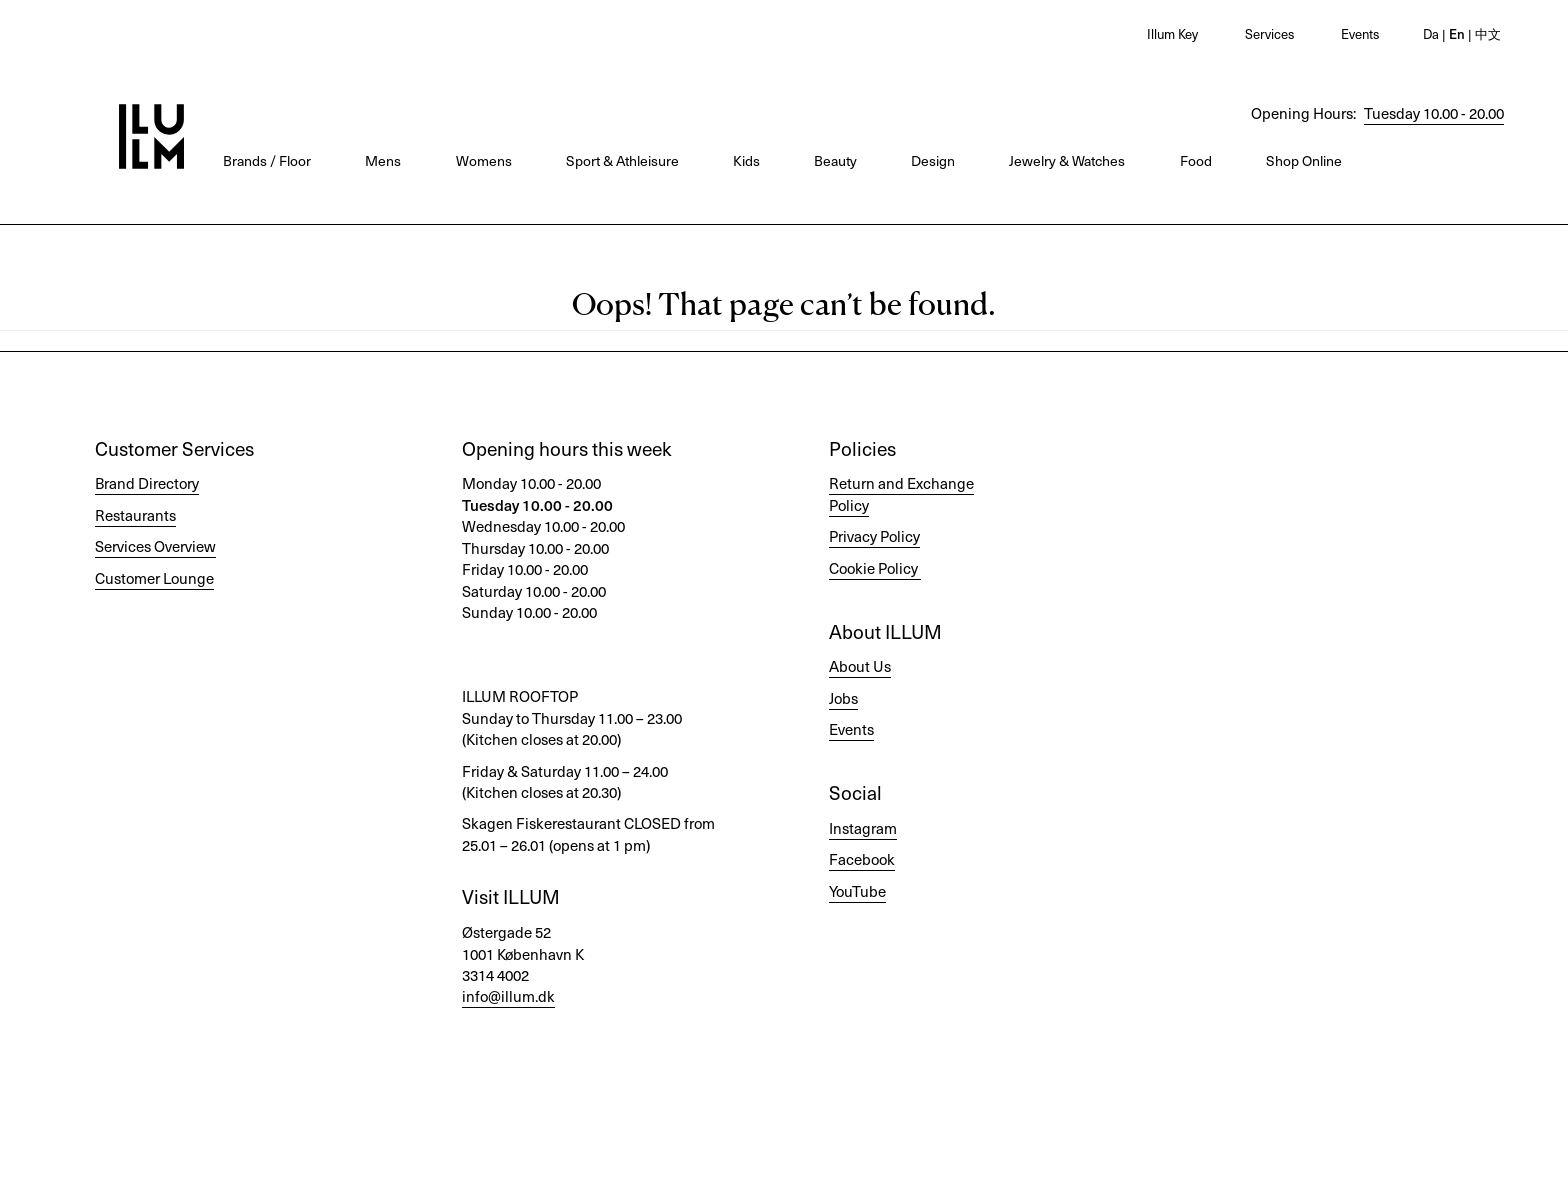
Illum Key (1172, 33)
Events (1360, 33)
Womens (484, 160)
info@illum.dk (508, 996)
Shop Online (1304, 160)
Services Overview (155, 546)
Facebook (862, 859)
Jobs (843, 698)
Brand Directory (147, 483)
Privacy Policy (874, 536)
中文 (1486, 33)
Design (933, 160)
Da (1431, 33)
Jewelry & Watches (1067, 160)
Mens (383, 160)
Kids (746, 160)
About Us (860, 666)
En (1455, 33)
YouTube (857, 891)
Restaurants (135, 515)
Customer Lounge (154, 578)
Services (1269, 33)
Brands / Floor (267, 160)
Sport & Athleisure (622, 160)
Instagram (863, 828)
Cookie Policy (873, 568)
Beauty (835, 160)
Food (1196, 160)
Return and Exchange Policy (901, 493)
